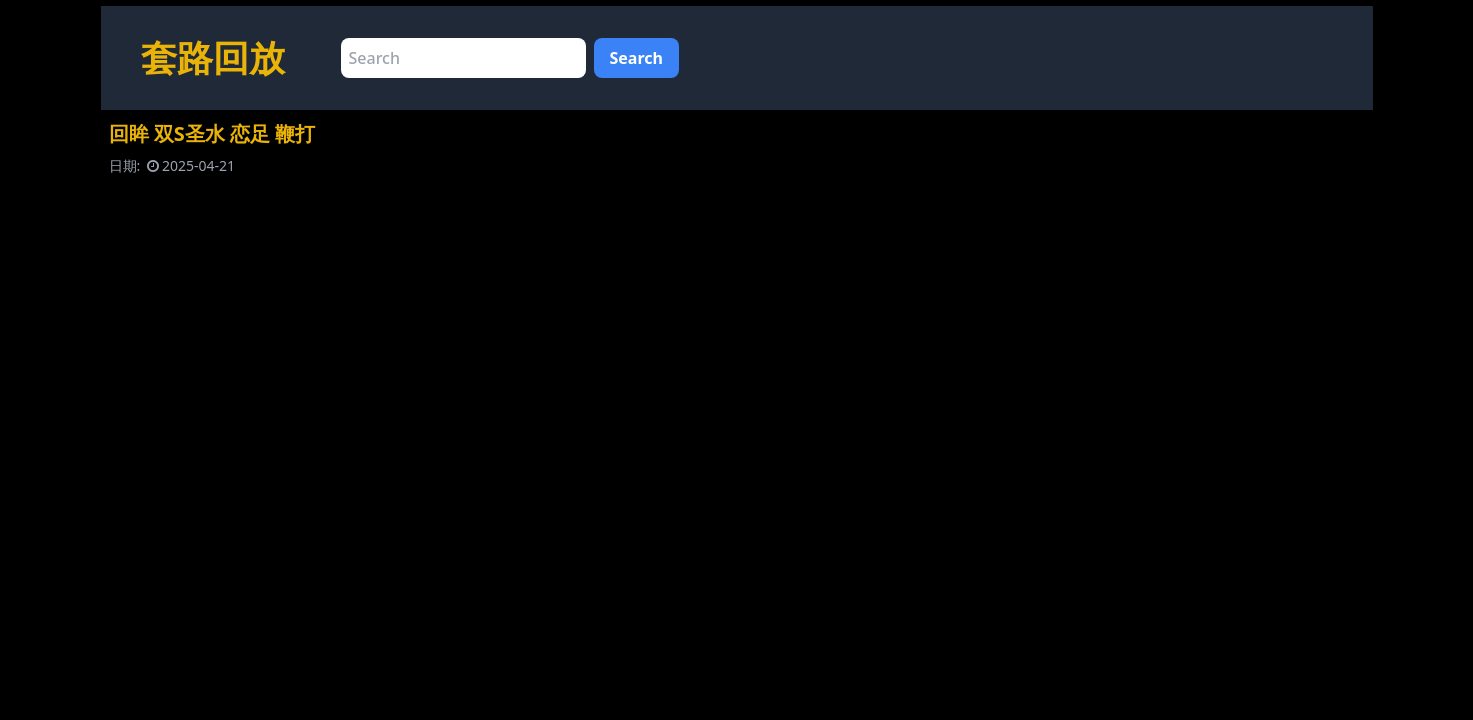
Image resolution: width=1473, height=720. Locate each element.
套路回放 (213, 57)
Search (636, 58)
